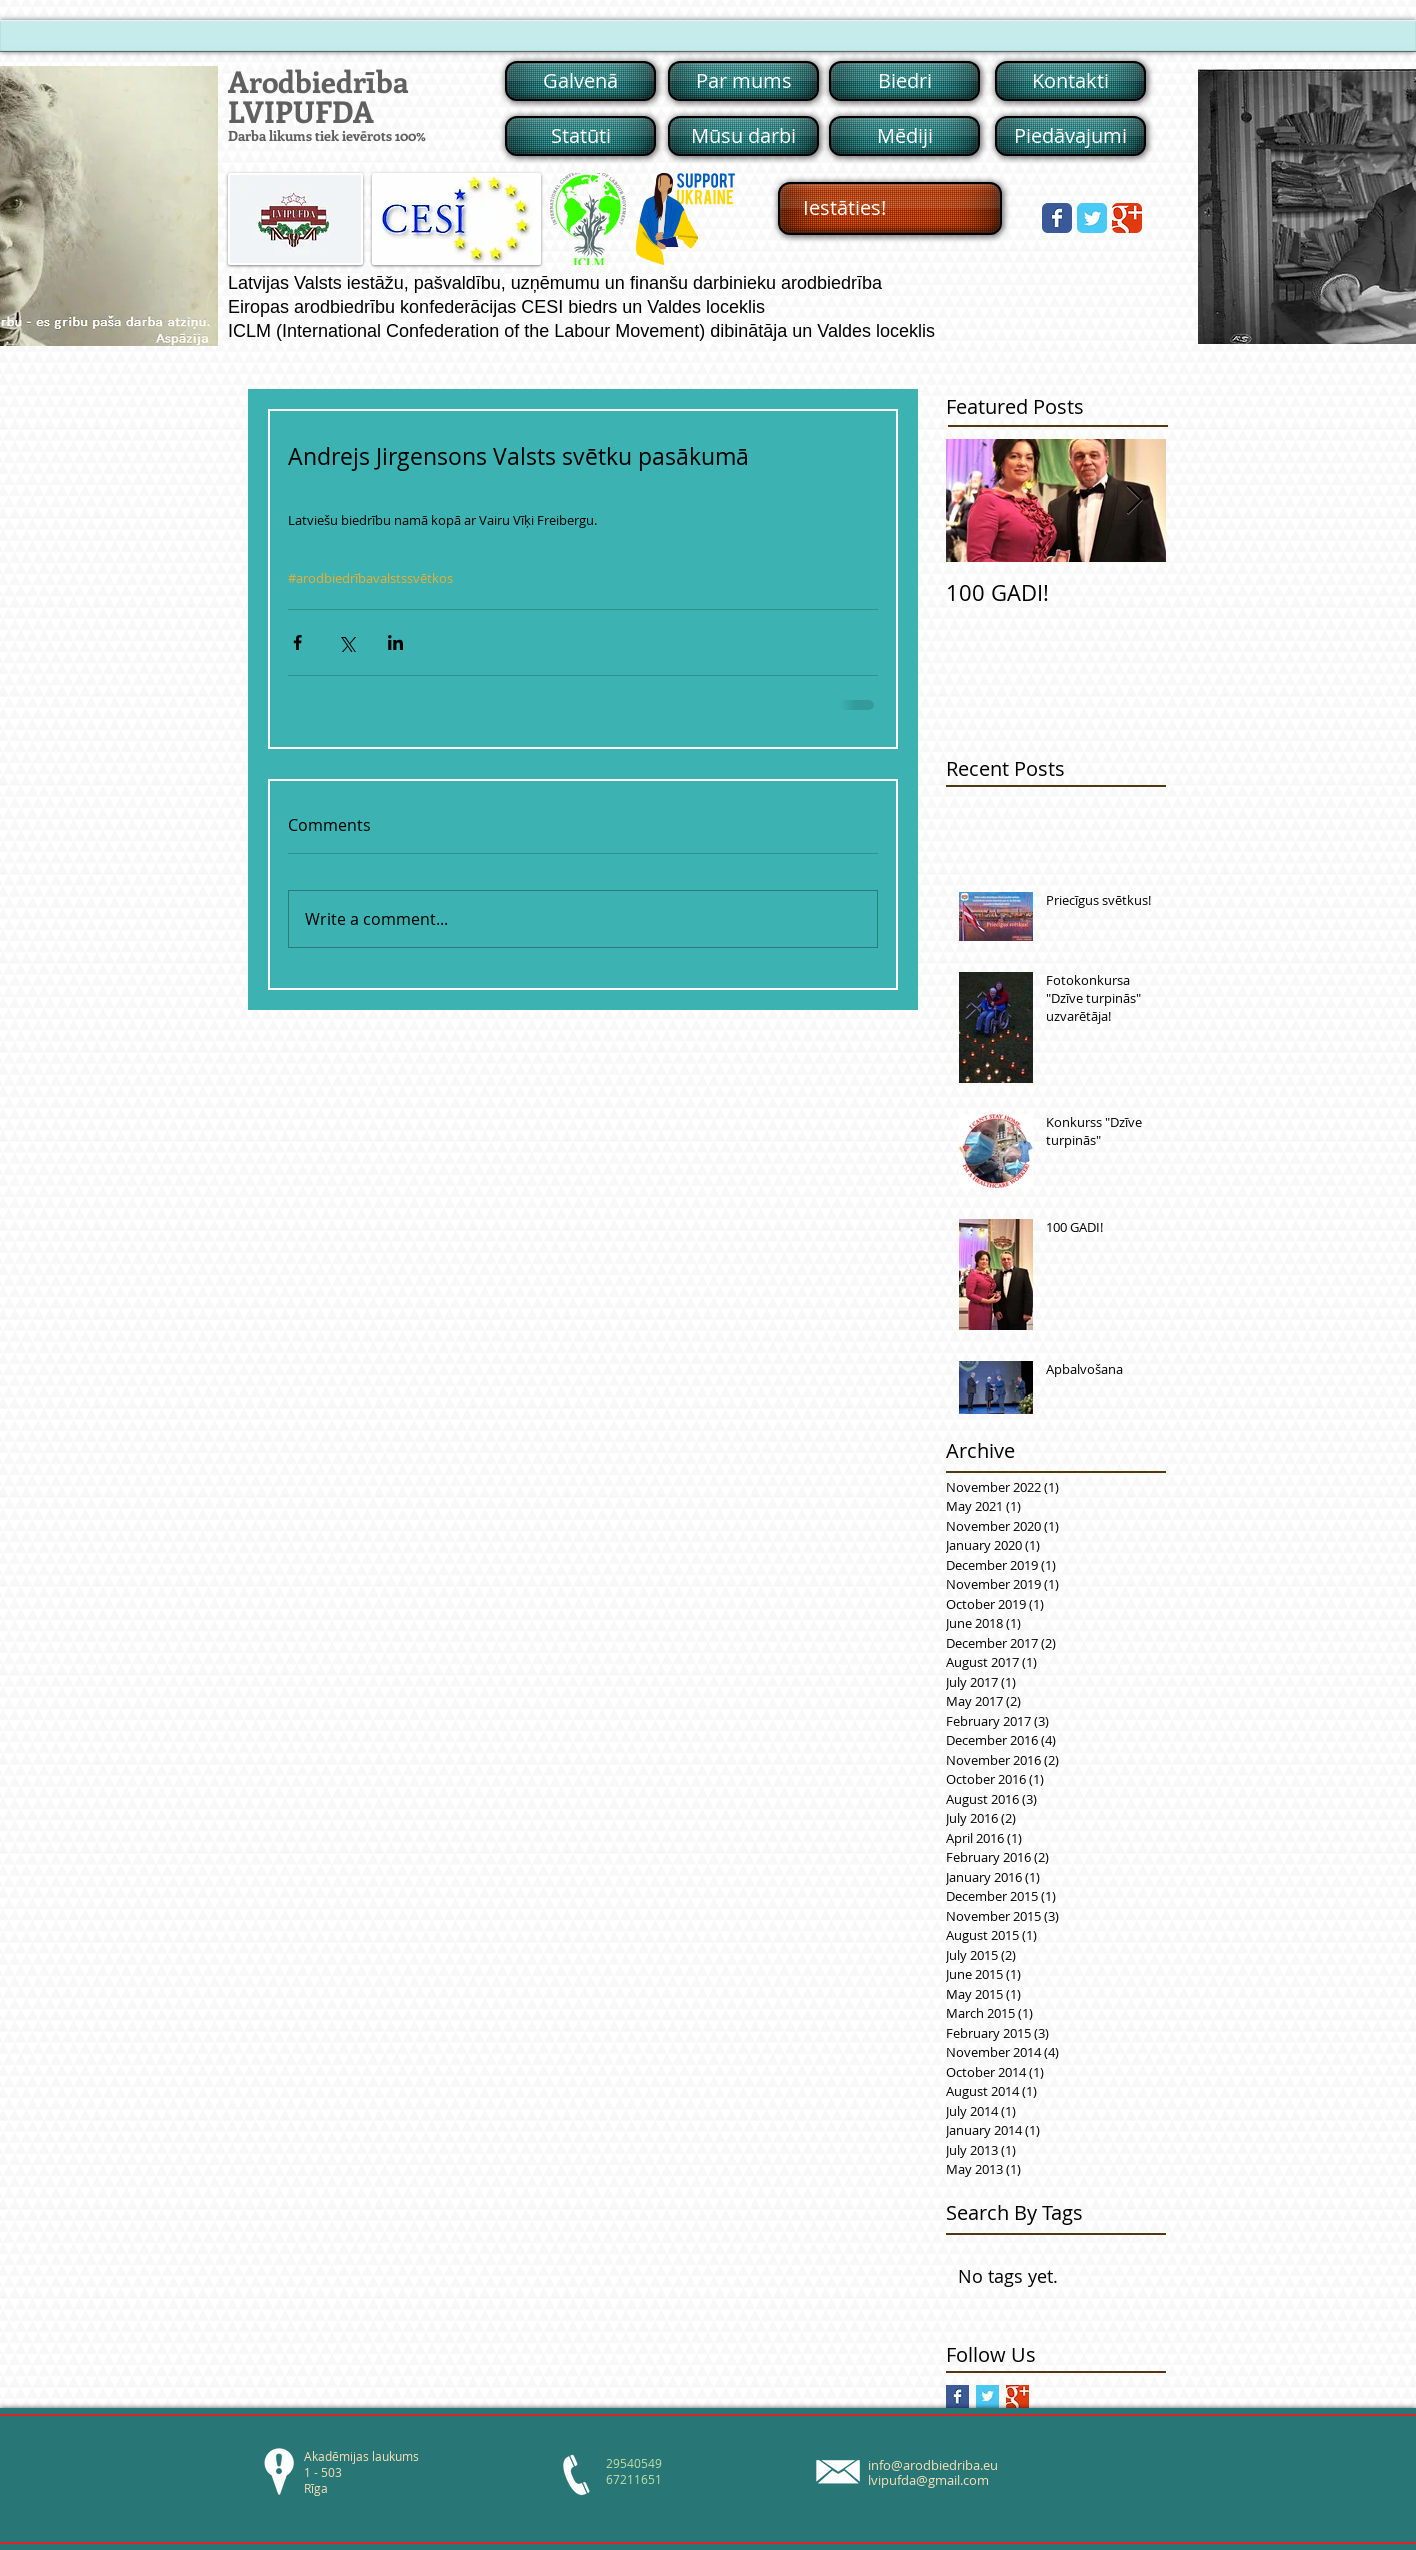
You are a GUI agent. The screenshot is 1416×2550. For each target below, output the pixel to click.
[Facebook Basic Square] (957, 2396)
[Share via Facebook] (297, 642)
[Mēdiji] (904, 136)
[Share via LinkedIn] (395, 642)
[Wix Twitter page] (1092, 218)
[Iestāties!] (890, 208)
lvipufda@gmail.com (928, 2480)
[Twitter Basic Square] (987, 2396)
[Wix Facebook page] (1057, 218)
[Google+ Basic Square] (1017, 2396)
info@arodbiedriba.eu (933, 2465)
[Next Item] (1134, 500)
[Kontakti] (1070, 81)
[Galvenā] (580, 81)
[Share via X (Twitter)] (346, 642)
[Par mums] (743, 81)
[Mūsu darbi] (743, 136)
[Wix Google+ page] (1127, 218)
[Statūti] (580, 136)
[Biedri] (904, 81)
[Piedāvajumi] (1070, 136)
